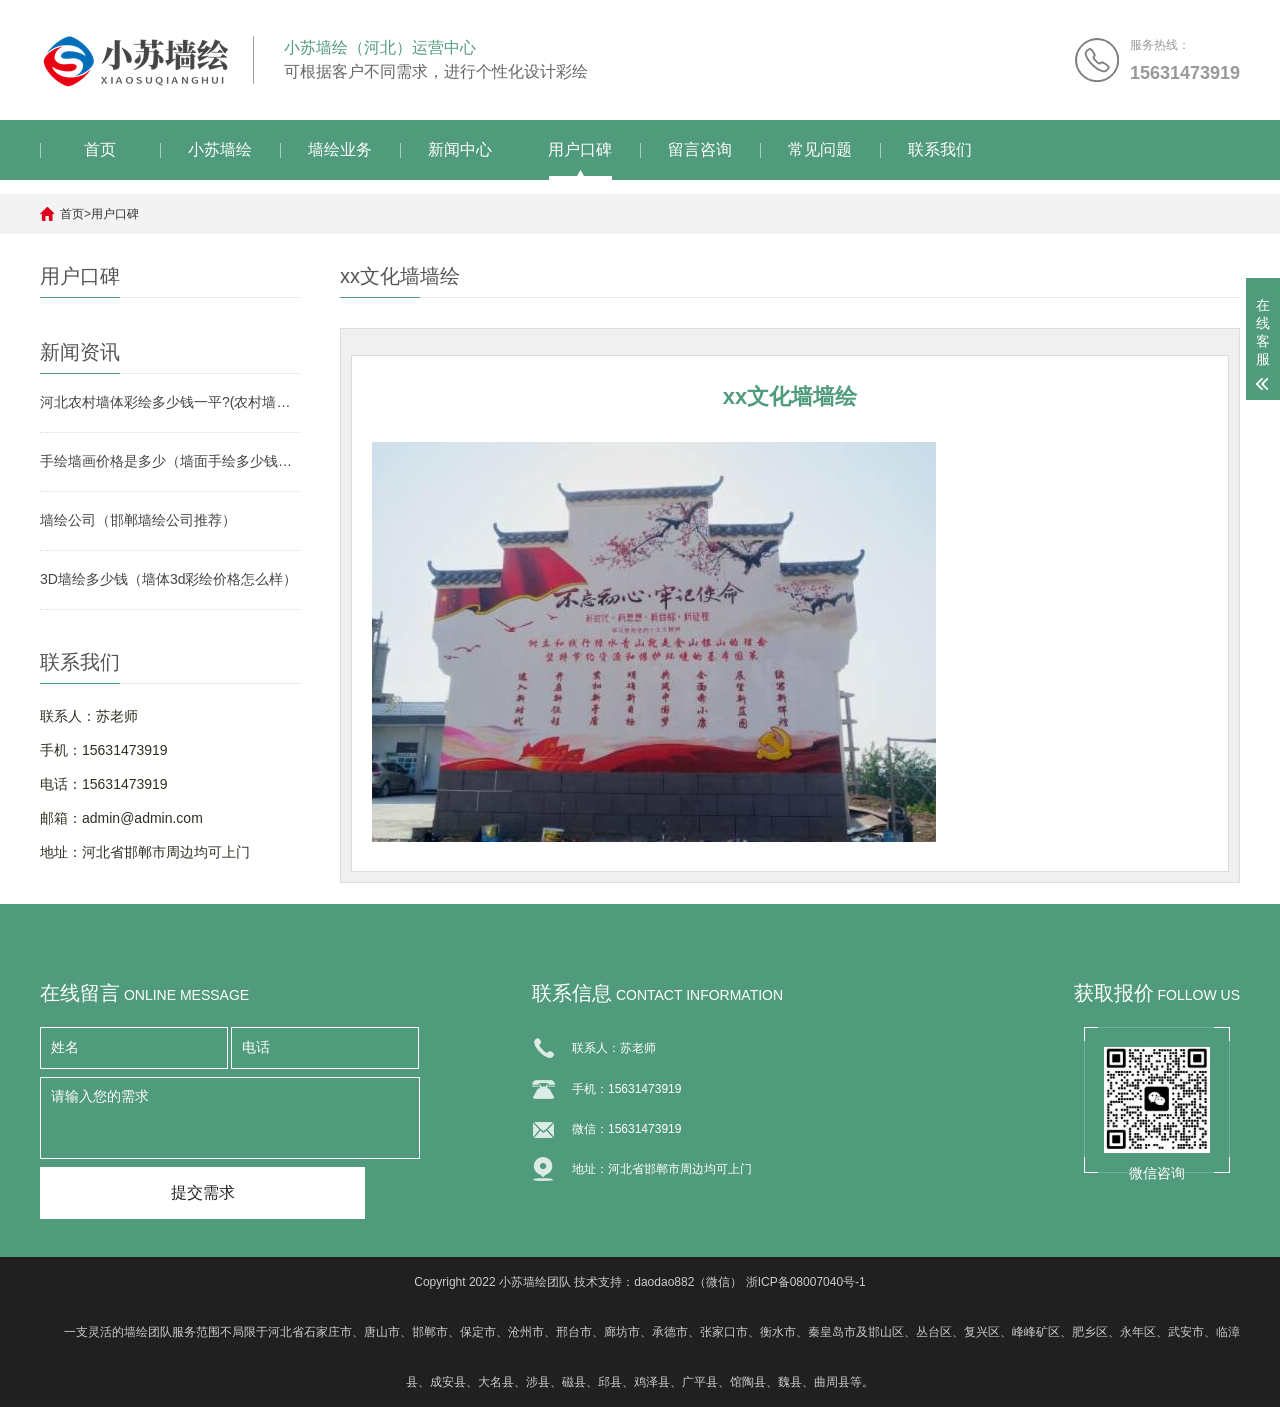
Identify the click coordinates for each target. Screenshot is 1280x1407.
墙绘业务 (340, 149)
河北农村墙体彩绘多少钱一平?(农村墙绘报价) (170, 402)
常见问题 (820, 149)
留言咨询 (700, 149)
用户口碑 (580, 149)
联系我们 (940, 149)
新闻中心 (460, 149)
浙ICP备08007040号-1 (806, 1282)
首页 (100, 149)
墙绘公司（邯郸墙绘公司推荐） (138, 520)
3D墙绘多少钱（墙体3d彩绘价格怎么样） (168, 579)
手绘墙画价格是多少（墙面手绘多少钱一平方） (170, 461)
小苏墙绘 (220, 149)
